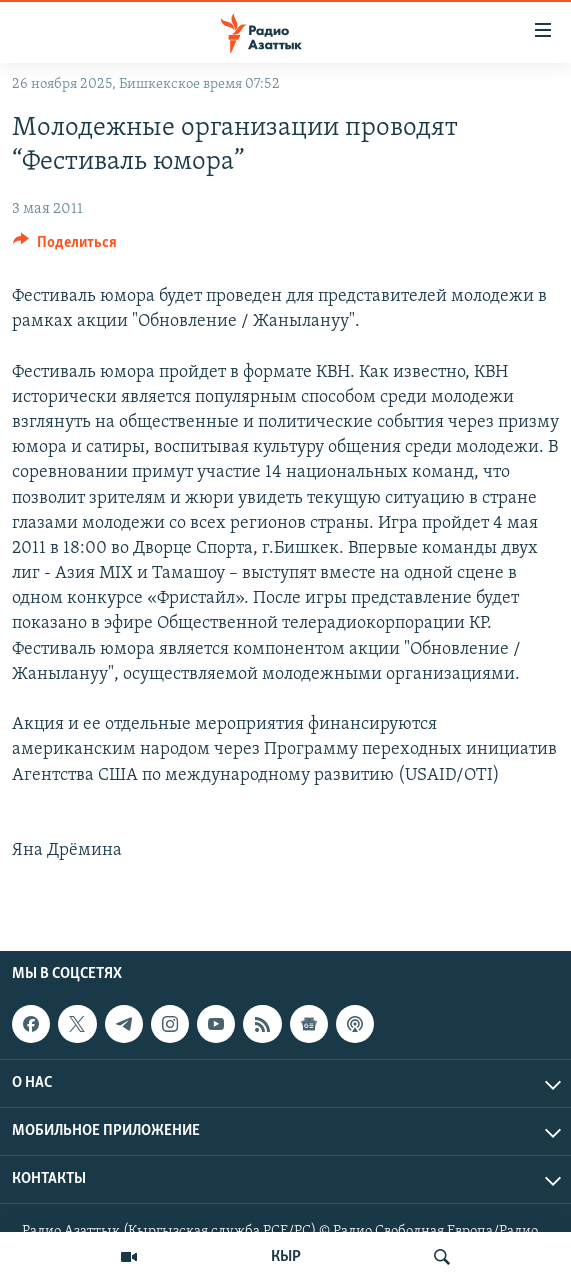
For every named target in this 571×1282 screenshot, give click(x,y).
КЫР (286, 1257)
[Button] (65, 247)
